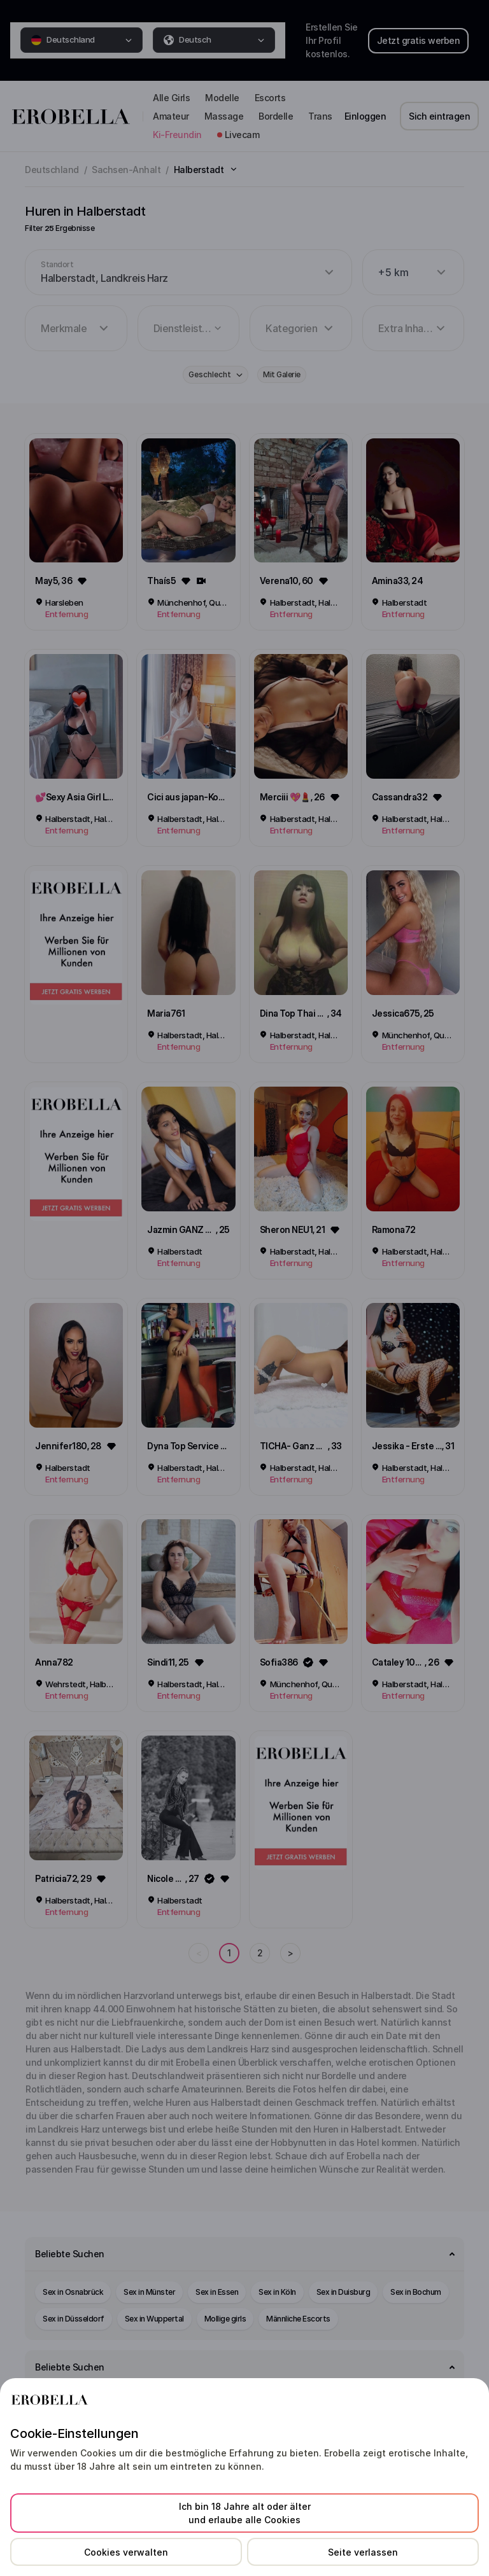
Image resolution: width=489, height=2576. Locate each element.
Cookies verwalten (126, 2552)
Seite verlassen (363, 2552)
